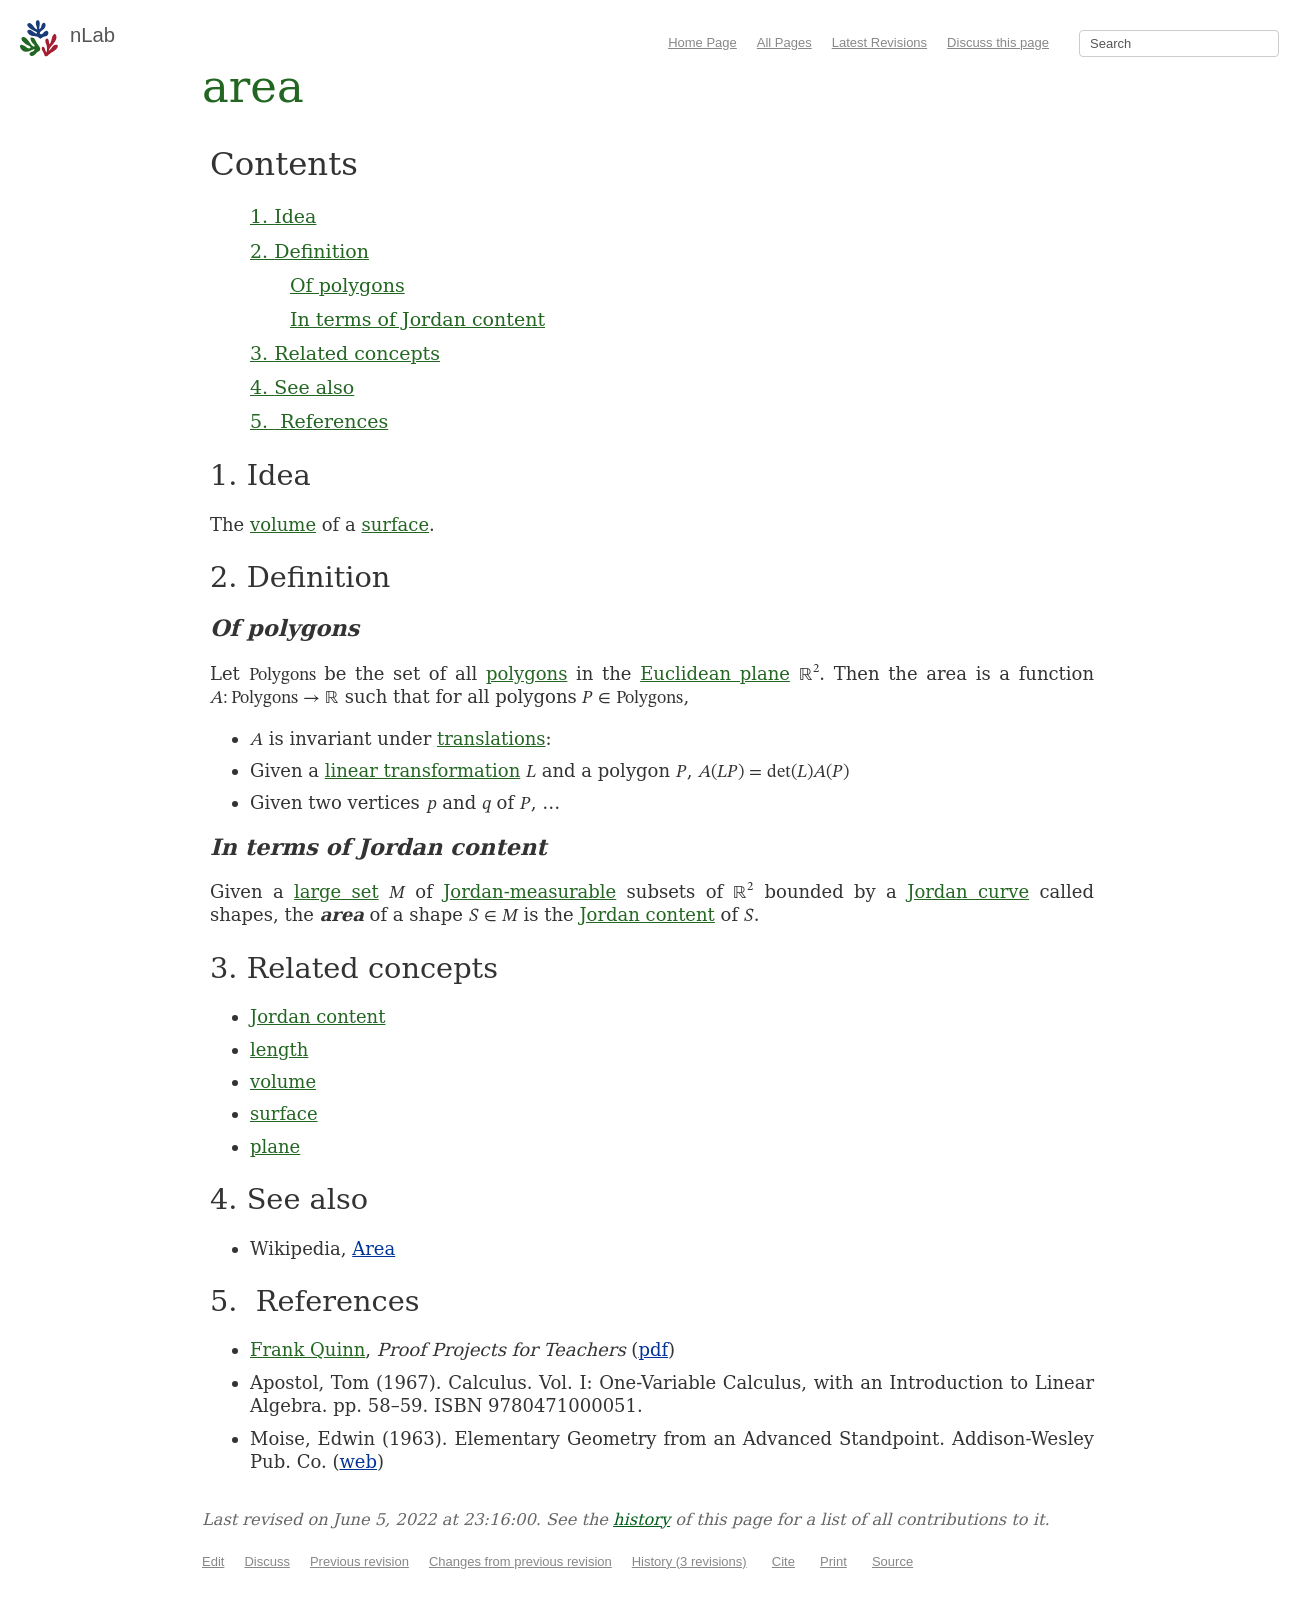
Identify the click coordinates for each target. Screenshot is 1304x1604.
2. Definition (309, 251)
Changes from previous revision (520, 1561)
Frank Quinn (307, 1349)
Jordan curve (968, 891)
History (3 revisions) (689, 1561)
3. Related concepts (345, 353)
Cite (783, 1561)
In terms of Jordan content (417, 319)
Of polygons (347, 285)
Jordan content (646, 914)
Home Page (702, 42)
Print (833, 1561)
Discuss (267, 1561)
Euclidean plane (715, 673)
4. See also (302, 387)
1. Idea (283, 216)
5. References (319, 421)
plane (275, 1146)
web (358, 1461)
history (641, 1519)
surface (395, 524)
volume (283, 524)
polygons (526, 673)
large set (336, 891)
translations (491, 738)
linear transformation (423, 770)
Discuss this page (998, 42)
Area (373, 1248)
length (279, 1049)
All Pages (784, 42)
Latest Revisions (879, 42)
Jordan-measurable (529, 891)
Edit (213, 1561)
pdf (653, 1349)
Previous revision (359, 1561)
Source (892, 1561)
